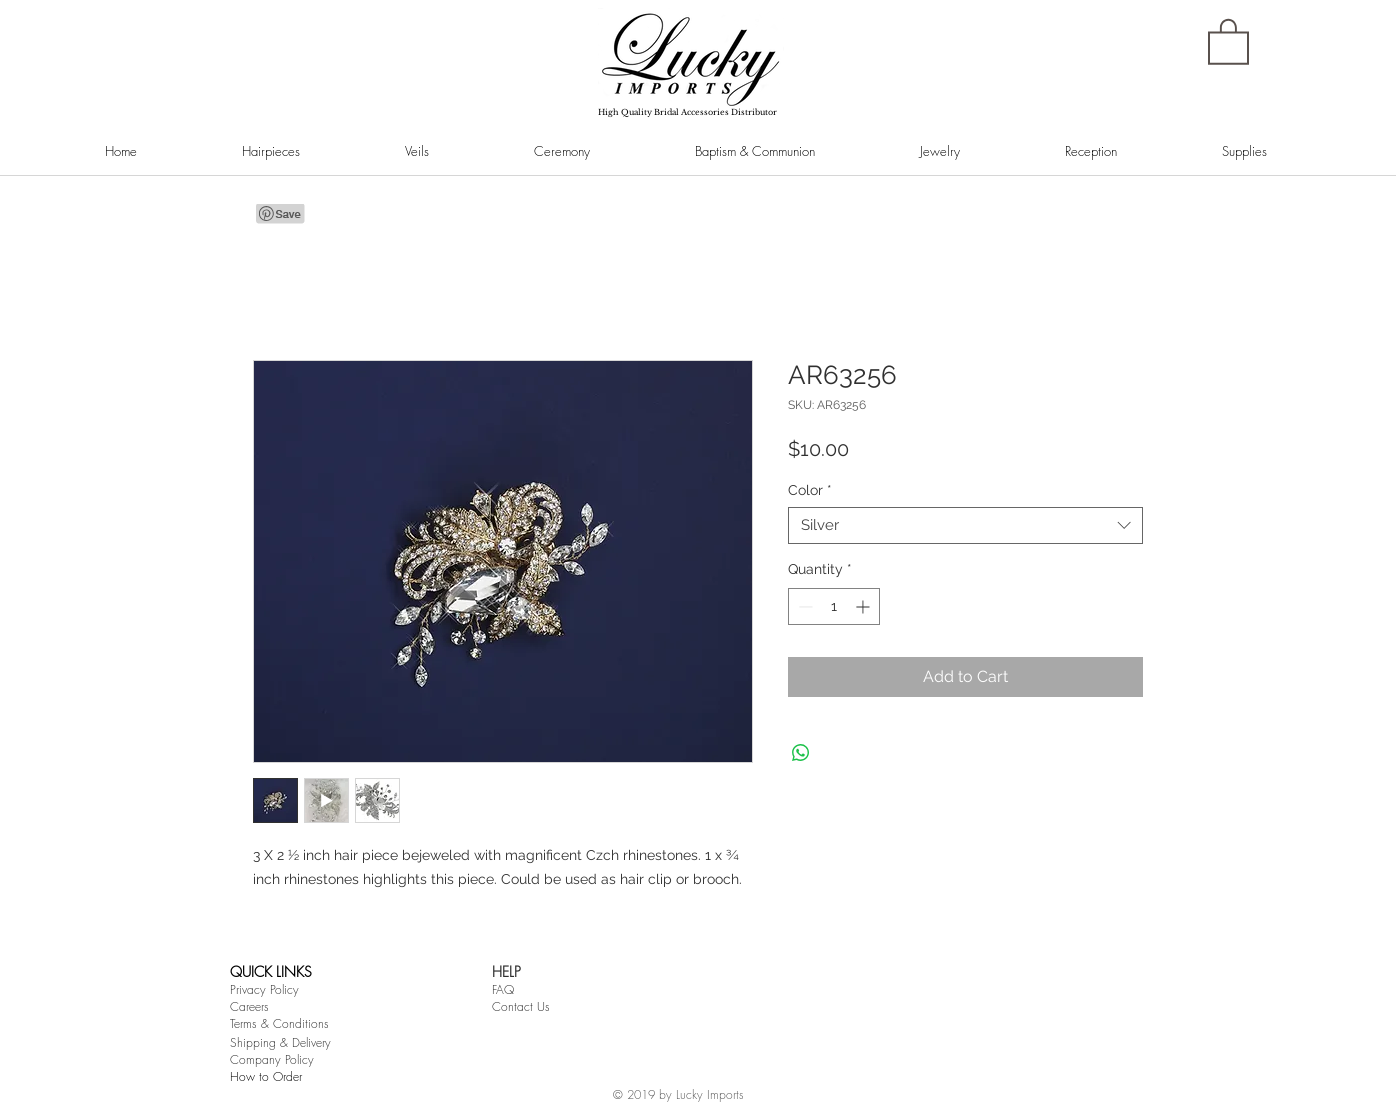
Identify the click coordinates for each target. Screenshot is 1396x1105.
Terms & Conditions (279, 1023)
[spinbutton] (834, 606)
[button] (1228, 40)
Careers (249, 1006)
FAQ (503, 989)
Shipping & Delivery (280, 1042)
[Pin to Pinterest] (281, 214)
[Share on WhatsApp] (801, 753)
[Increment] (864, 606)
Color (810, 490)
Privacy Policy (264, 989)
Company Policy (272, 1059)
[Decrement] (803, 606)
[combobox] (965, 526)
